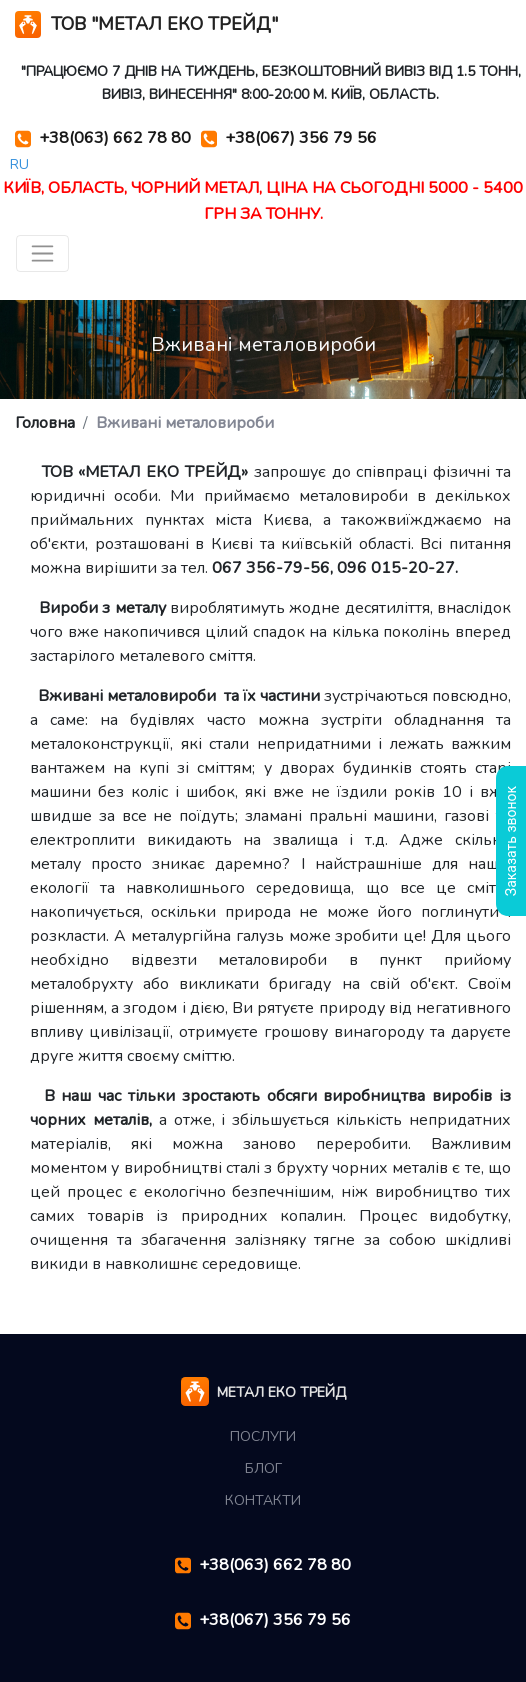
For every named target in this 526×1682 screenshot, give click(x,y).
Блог (263, 1468)
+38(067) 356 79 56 (289, 139)
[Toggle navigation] (42, 253)
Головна (45, 423)
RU (19, 164)
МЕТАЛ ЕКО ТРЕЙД (263, 1394)
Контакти (263, 1500)
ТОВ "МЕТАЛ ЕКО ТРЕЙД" (146, 24)
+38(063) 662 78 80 (103, 139)
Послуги (263, 1436)
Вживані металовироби (185, 423)
